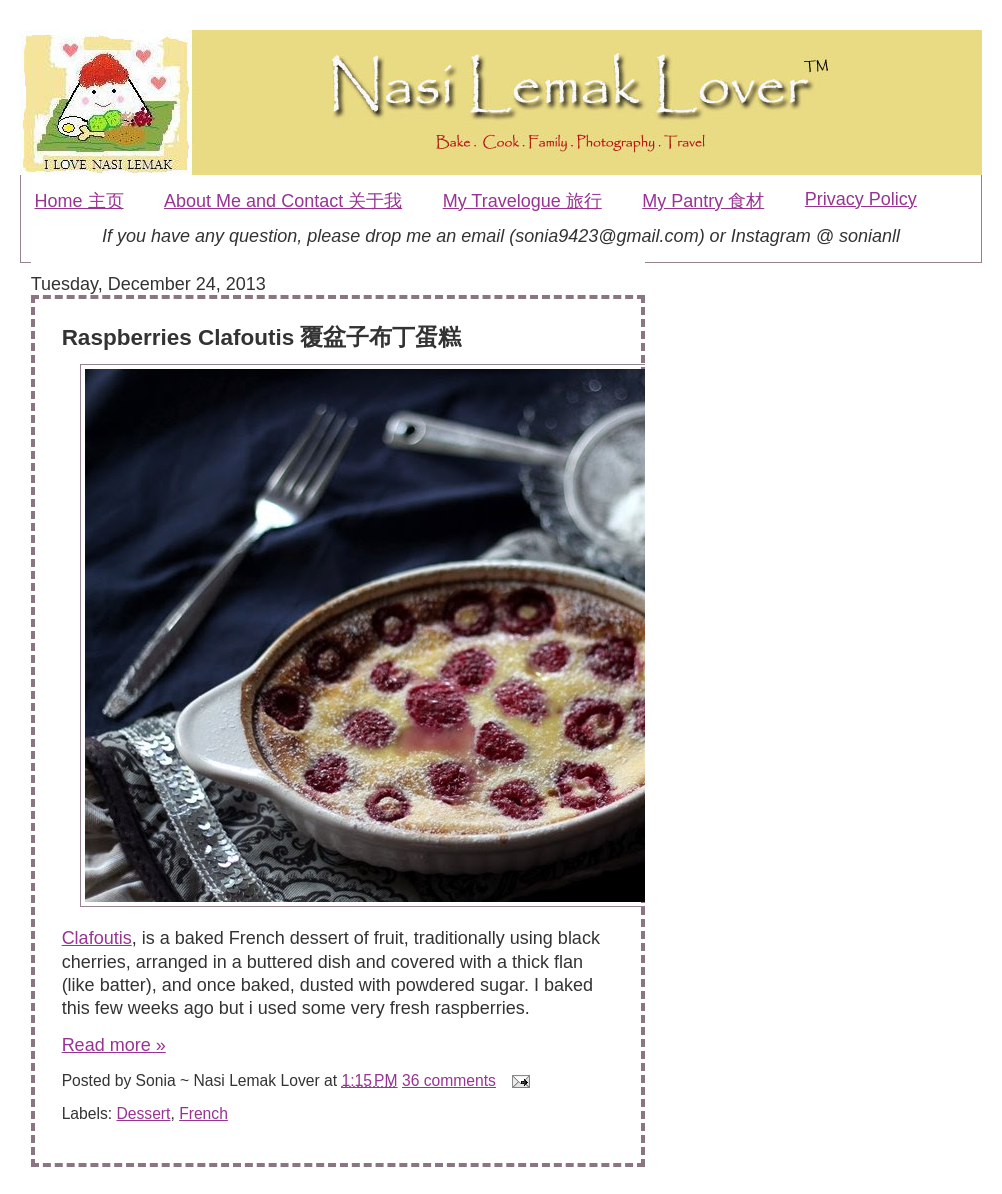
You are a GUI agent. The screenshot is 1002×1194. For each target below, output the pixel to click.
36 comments (449, 1080)
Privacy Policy (861, 199)
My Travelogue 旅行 (522, 201)
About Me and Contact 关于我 (283, 201)
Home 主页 (79, 201)
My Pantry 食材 (703, 201)
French (203, 1113)
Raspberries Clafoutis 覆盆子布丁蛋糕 (262, 337)
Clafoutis (97, 938)
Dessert (143, 1113)
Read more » (114, 1045)
